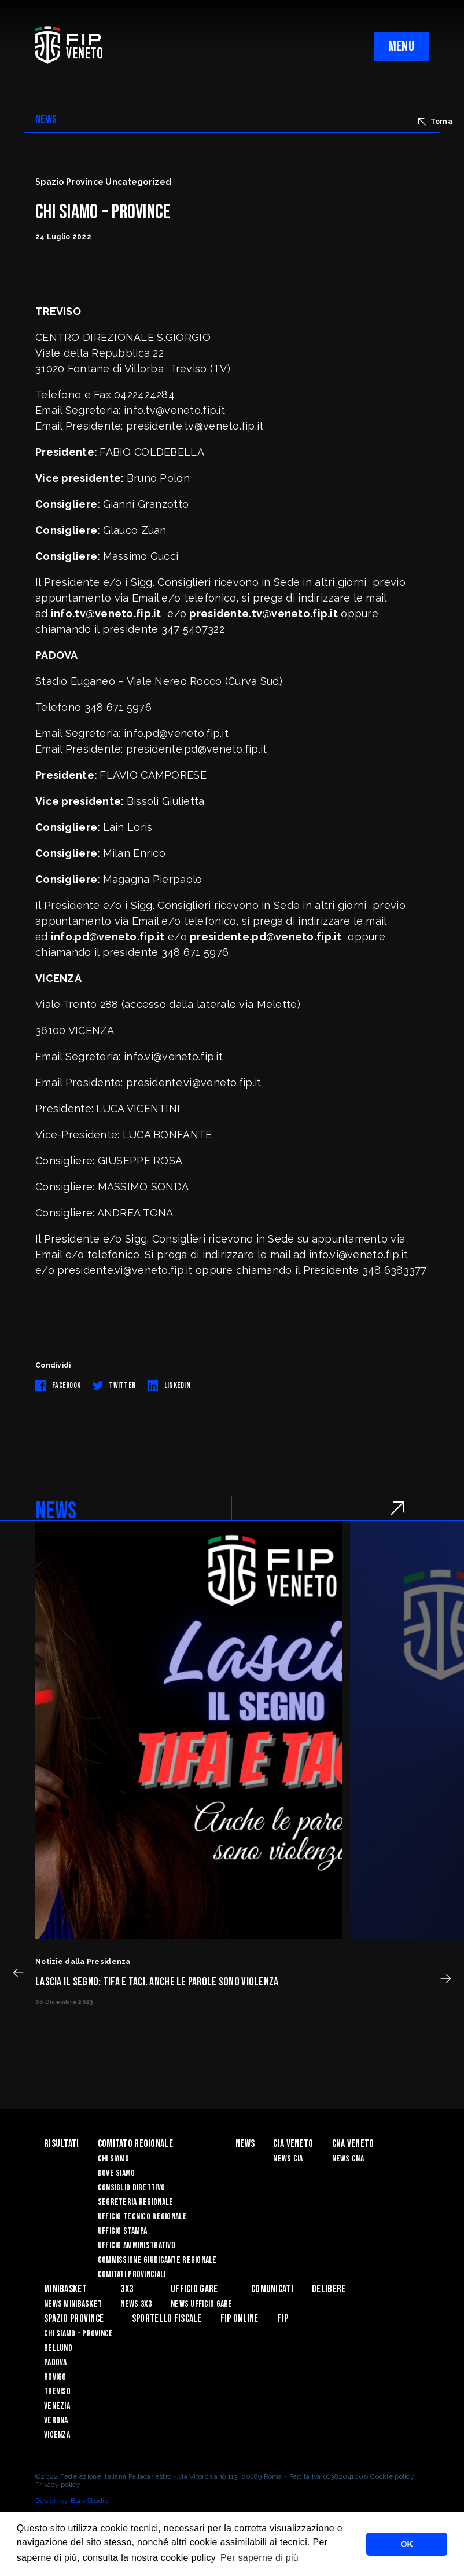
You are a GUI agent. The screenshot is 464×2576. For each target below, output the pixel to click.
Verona (56, 2420)
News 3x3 (136, 2304)
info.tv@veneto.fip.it (106, 613)
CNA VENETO (353, 2144)
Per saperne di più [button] (259, 2558)
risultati (61, 2144)
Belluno (58, 2348)
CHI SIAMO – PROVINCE (78, 2333)
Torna (435, 122)
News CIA (288, 2158)
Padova (55, 2362)
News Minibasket (73, 2304)
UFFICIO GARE (194, 2289)
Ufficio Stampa (123, 2231)
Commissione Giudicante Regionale (157, 2260)
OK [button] (406, 2544)
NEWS (46, 119)
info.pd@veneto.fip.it (108, 936)
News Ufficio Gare (202, 2304)
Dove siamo (116, 2173)
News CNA (348, 2158)
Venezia (57, 2406)
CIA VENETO (293, 2144)
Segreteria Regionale (136, 2202)
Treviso (57, 2391)
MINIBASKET (65, 2289)
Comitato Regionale (135, 2144)
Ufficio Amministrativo (136, 2245)
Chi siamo (114, 2158)
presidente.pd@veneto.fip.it (266, 936)
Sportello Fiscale (167, 2319)
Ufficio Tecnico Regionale (142, 2216)
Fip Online (239, 2319)
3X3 (126, 2289)
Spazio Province (74, 2319)
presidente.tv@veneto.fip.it (263, 613)
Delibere (328, 2289)
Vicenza (57, 2435)
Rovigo (55, 2377)
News (245, 2144)
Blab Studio (89, 2501)
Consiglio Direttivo (131, 2187)
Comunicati (272, 2289)
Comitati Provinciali (132, 2274)
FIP (282, 2319)
